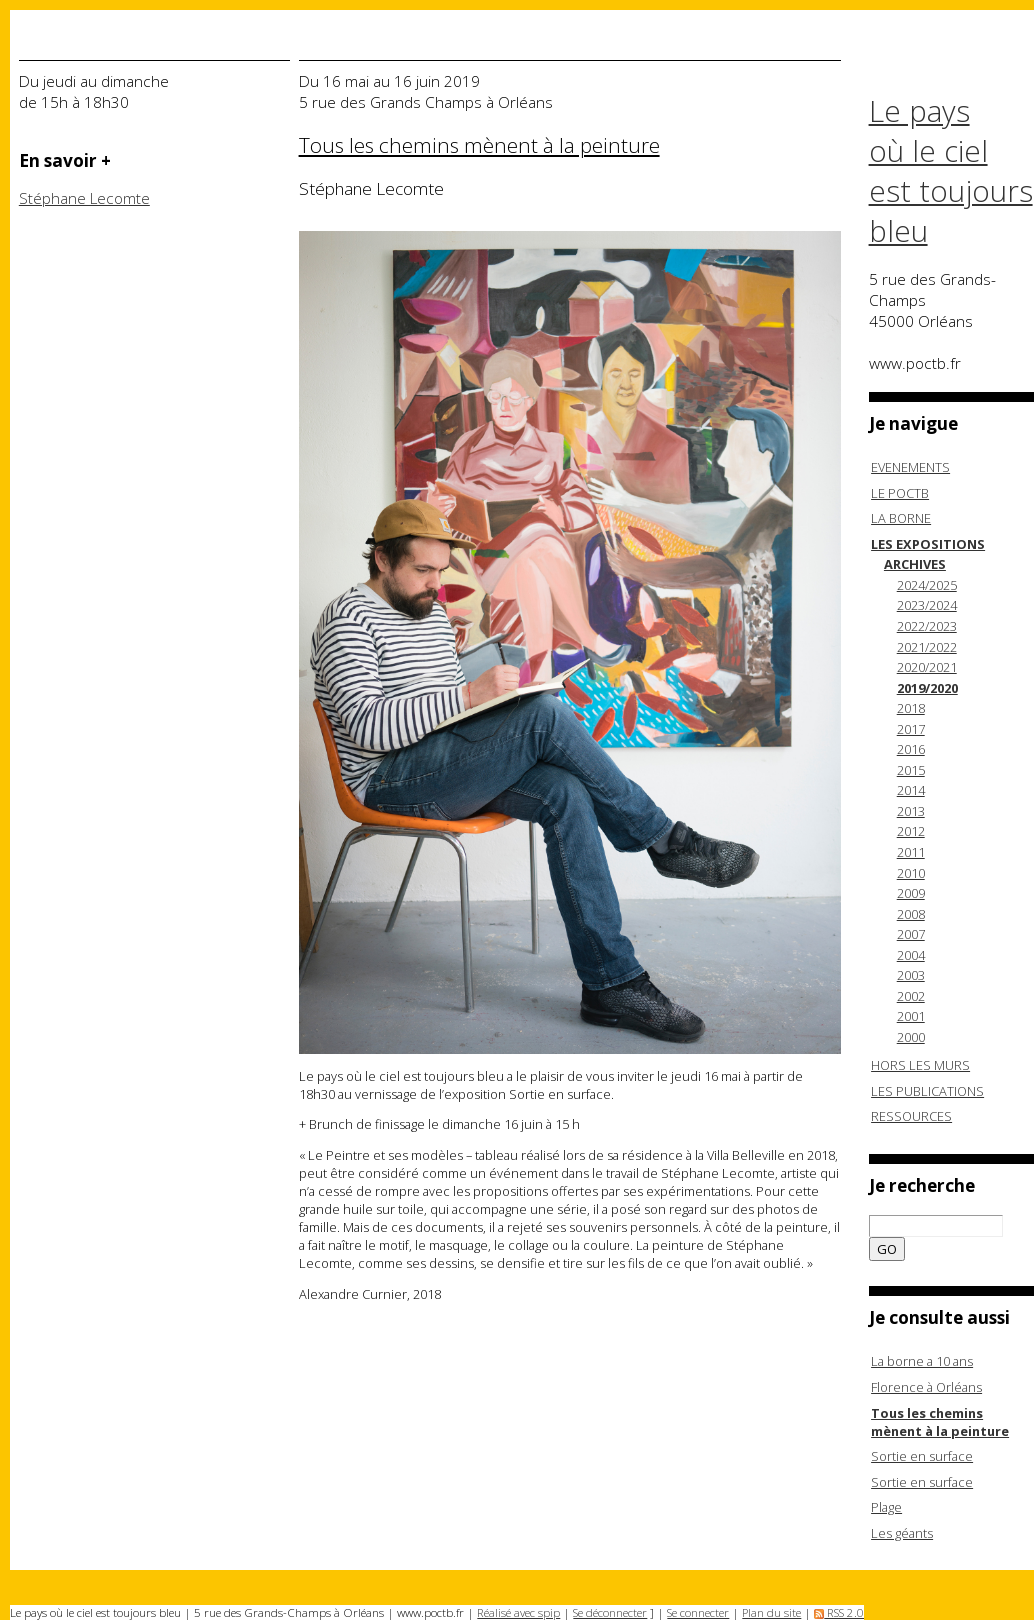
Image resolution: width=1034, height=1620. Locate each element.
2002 (911, 996)
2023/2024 (927, 605)
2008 (911, 914)
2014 (911, 790)
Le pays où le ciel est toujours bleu (951, 171)
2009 (911, 893)
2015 (911, 770)
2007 (911, 934)
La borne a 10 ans (922, 1361)
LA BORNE (901, 518)
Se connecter (698, 1612)
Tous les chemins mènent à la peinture (940, 1422)
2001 (911, 1016)
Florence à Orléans (926, 1387)
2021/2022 (927, 647)
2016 (911, 749)
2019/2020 (927, 688)
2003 (911, 975)
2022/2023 (927, 626)
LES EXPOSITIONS (928, 544)
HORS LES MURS (920, 1065)
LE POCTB (900, 493)
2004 (911, 955)
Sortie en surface (922, 1456)
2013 (911, 811)
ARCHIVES (915, 564)
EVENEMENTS (910, 467)
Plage (886, 1507)
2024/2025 (927, 585)
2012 (911, 831)
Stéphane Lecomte (84, 198)
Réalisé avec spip (518, 1612)
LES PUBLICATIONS (927, 1091)
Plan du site (771, 1612)
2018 (911, 708)
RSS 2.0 (839, 1612)
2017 (911, 729)
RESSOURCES (911, 1116)
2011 (911, 852)
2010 (911, 873)
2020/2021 (927, 667)
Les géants (902, 1533)
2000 (911, 1037)
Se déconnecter (610, 1612)
